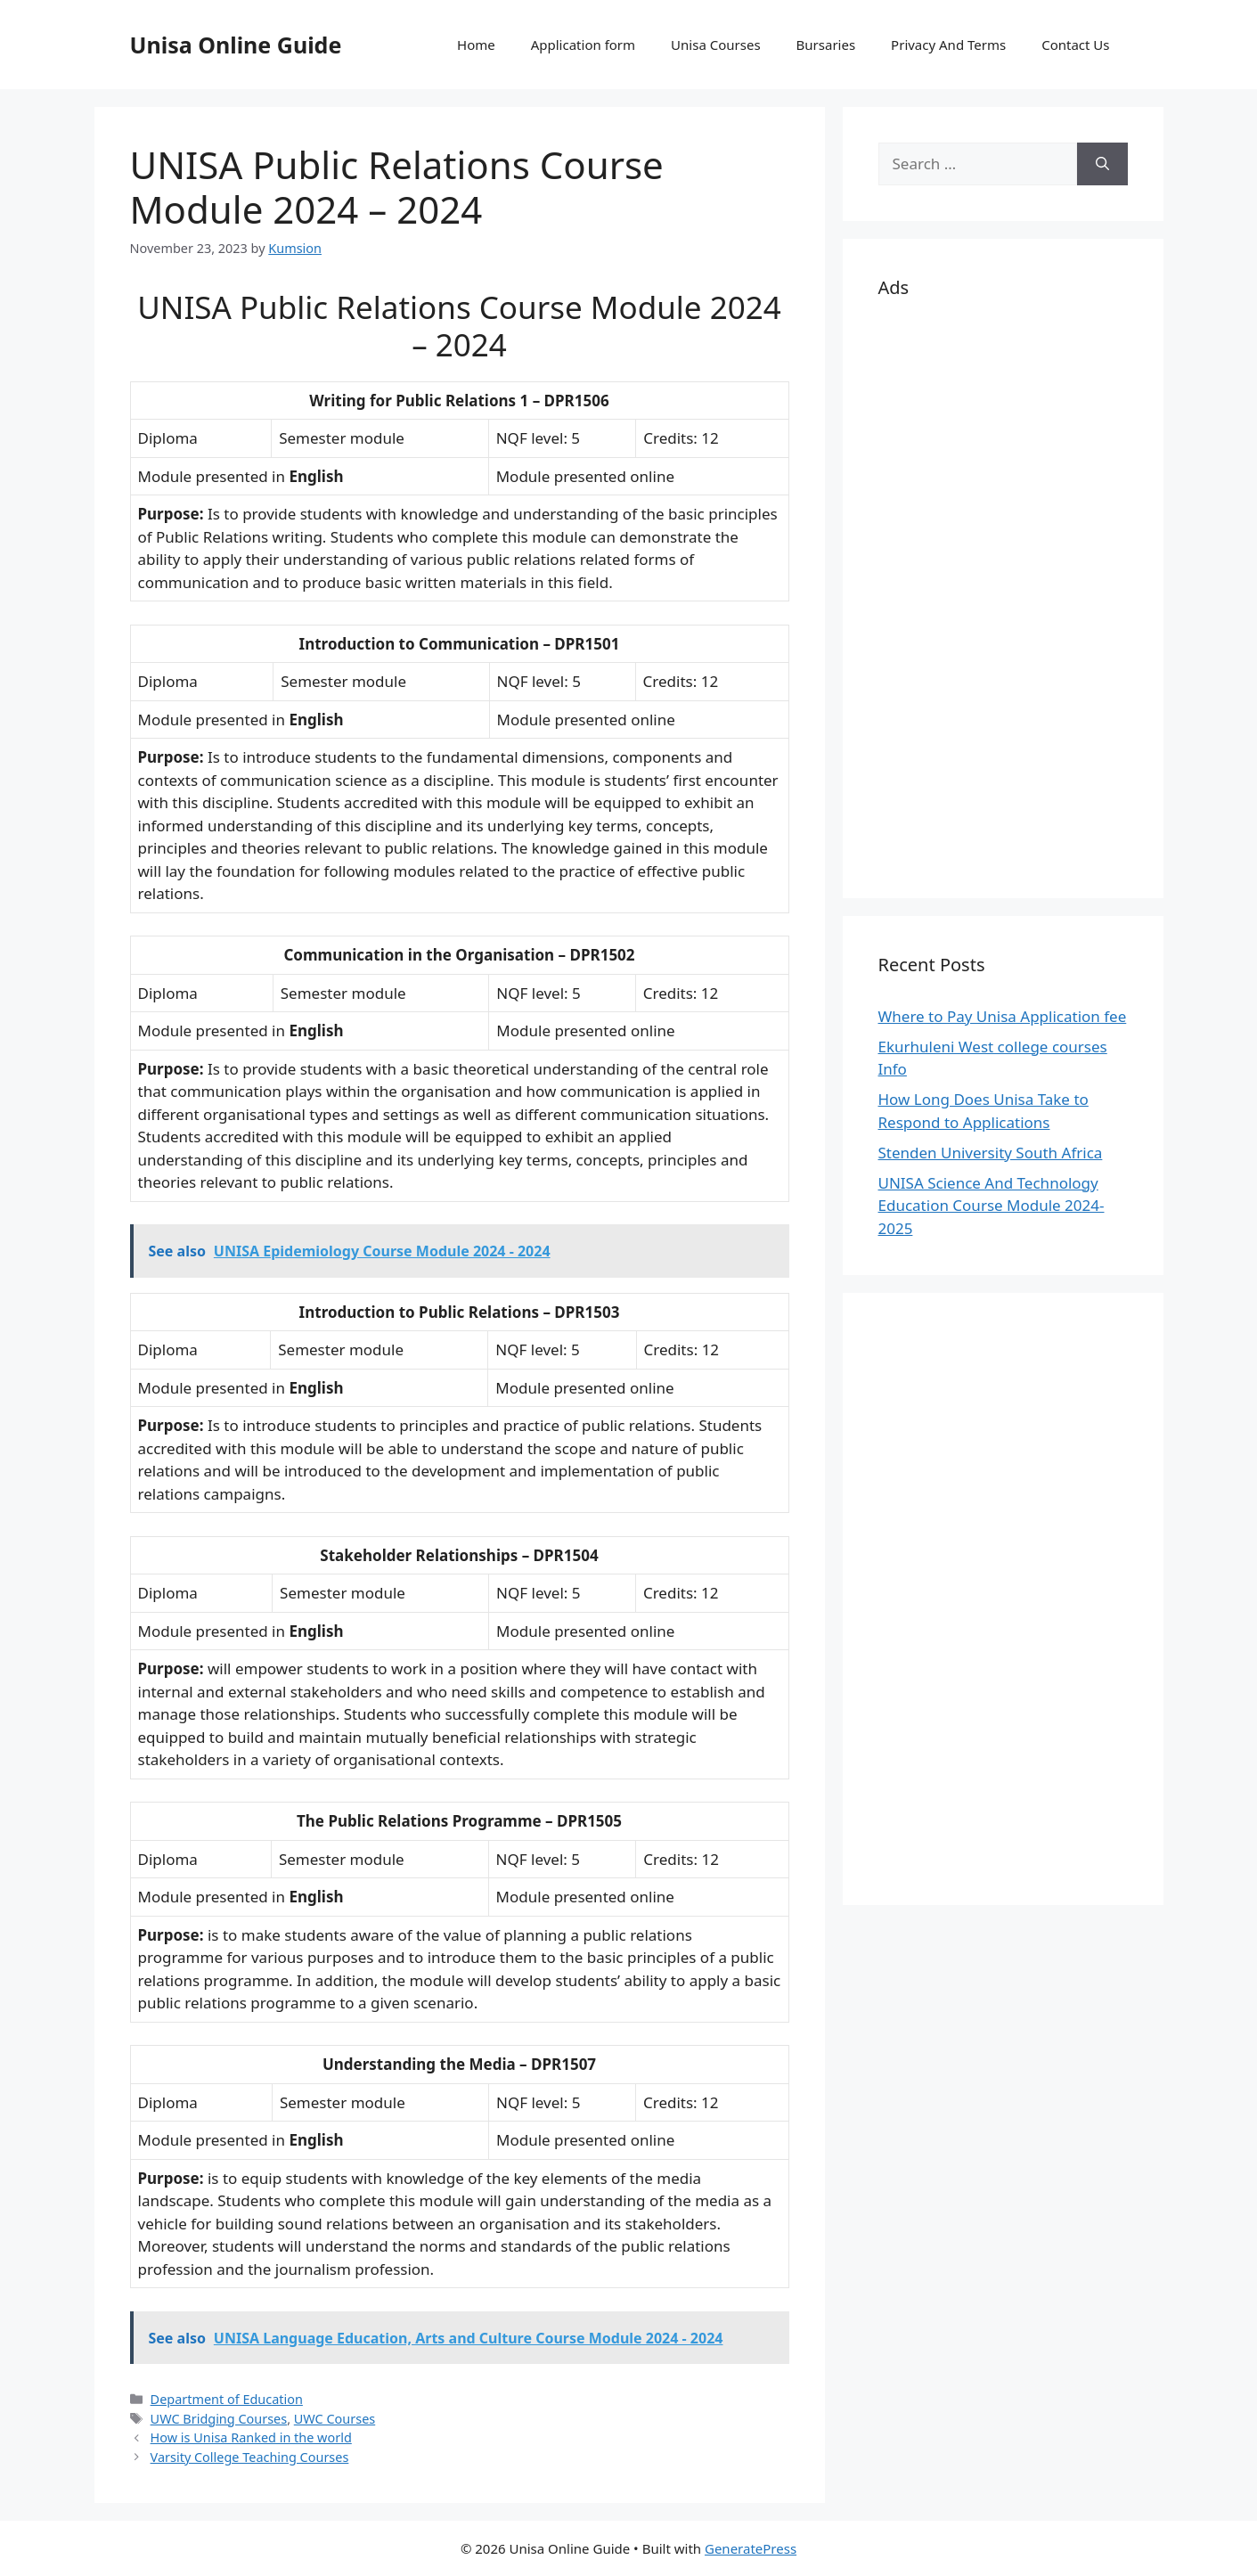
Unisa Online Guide (236, 44)
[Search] (1102, 164)
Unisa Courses (715, 44)
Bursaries (826, 44)
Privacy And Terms (948, 44)
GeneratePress (750, 2548)
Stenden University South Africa (990, 1152)
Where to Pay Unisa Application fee (1002, 1016)
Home (476, 44)
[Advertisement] (1003, 595)
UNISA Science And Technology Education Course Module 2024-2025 (991, 1206)
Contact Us (1075, 44)
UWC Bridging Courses (219, 2418)
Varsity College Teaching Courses (250, 2457)
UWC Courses (334, 2418)
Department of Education (227, 2399)
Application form (583, 44)
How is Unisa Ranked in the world (251, 2437)
